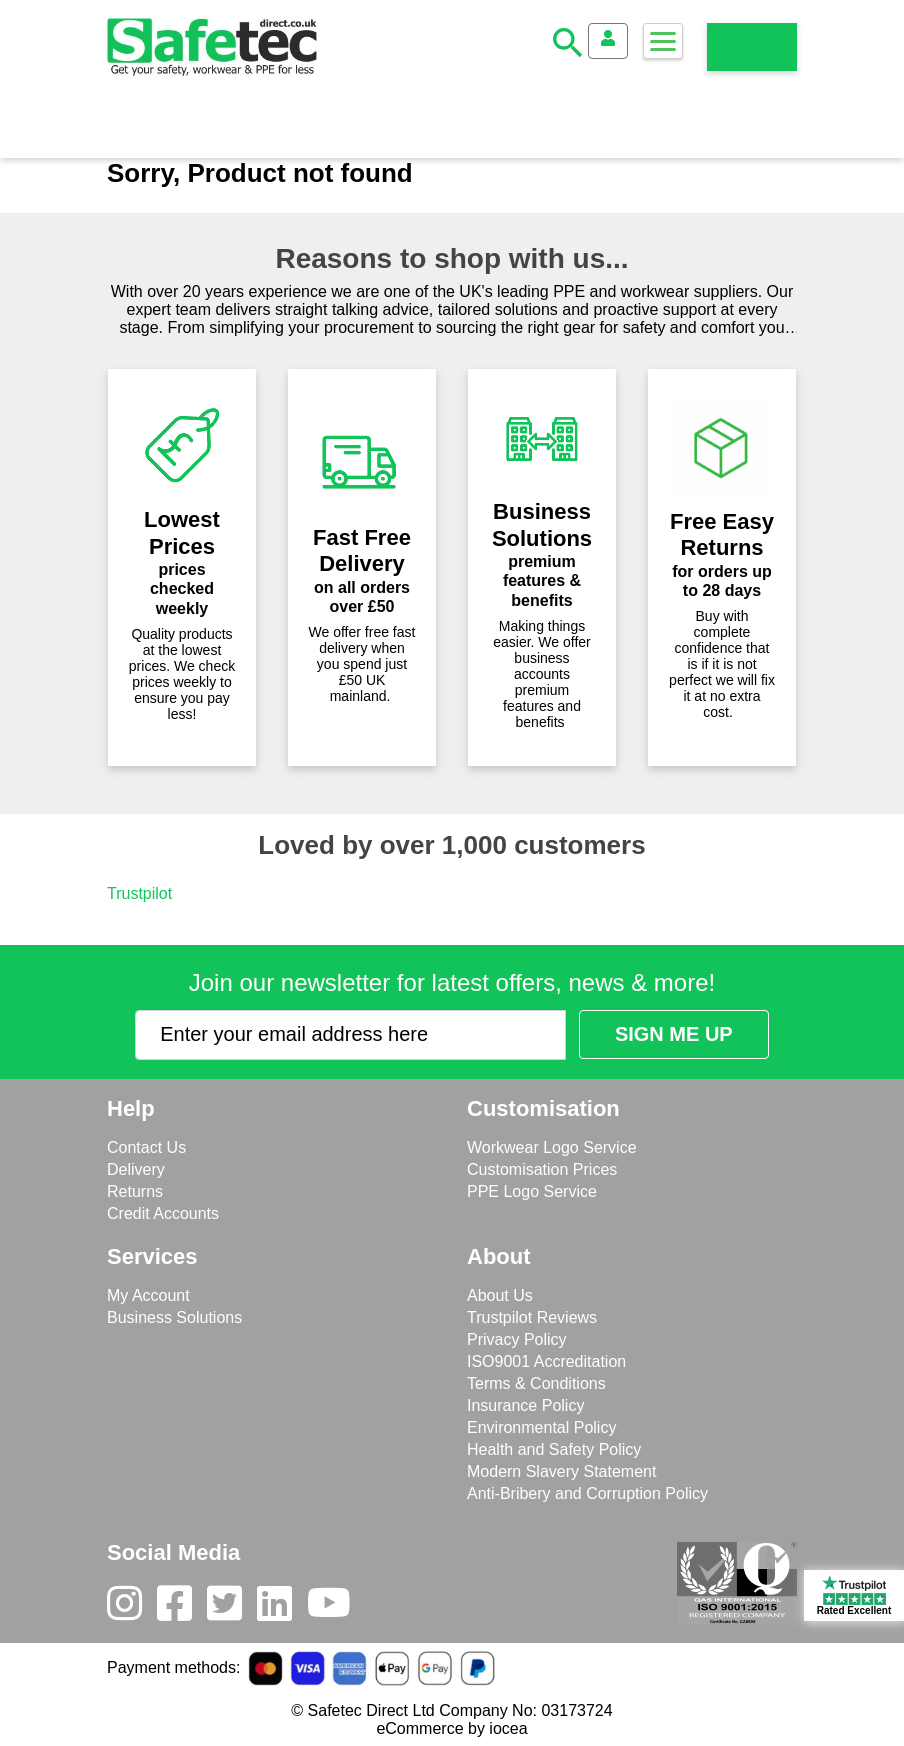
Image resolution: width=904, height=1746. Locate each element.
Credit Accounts (163, 1213)
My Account (148, 1295)
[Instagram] (132, 1608)
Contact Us (146, 1147)
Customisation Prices (542, 1169)
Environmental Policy (541, 1427)
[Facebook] (182, 1608)
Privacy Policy (517, 1339)
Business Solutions (174, 1317)
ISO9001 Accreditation (546, 1361)
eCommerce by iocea (451, 1728)
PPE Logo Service (532, 1191)
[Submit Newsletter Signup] (674, 1034)
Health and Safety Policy (554, 1449)
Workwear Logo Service (552, 1147)
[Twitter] (232, 1608)
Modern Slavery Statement (561, 1471)
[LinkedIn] (282, 1608)
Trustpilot (139, 893)
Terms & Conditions (536, 1383)
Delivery (136, 1169)
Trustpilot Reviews (532, 1317)
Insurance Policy (525, 1405)
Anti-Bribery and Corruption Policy (587, 1493)
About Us (500, 1295)
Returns (135, 1191)
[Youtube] (336, 1608)
